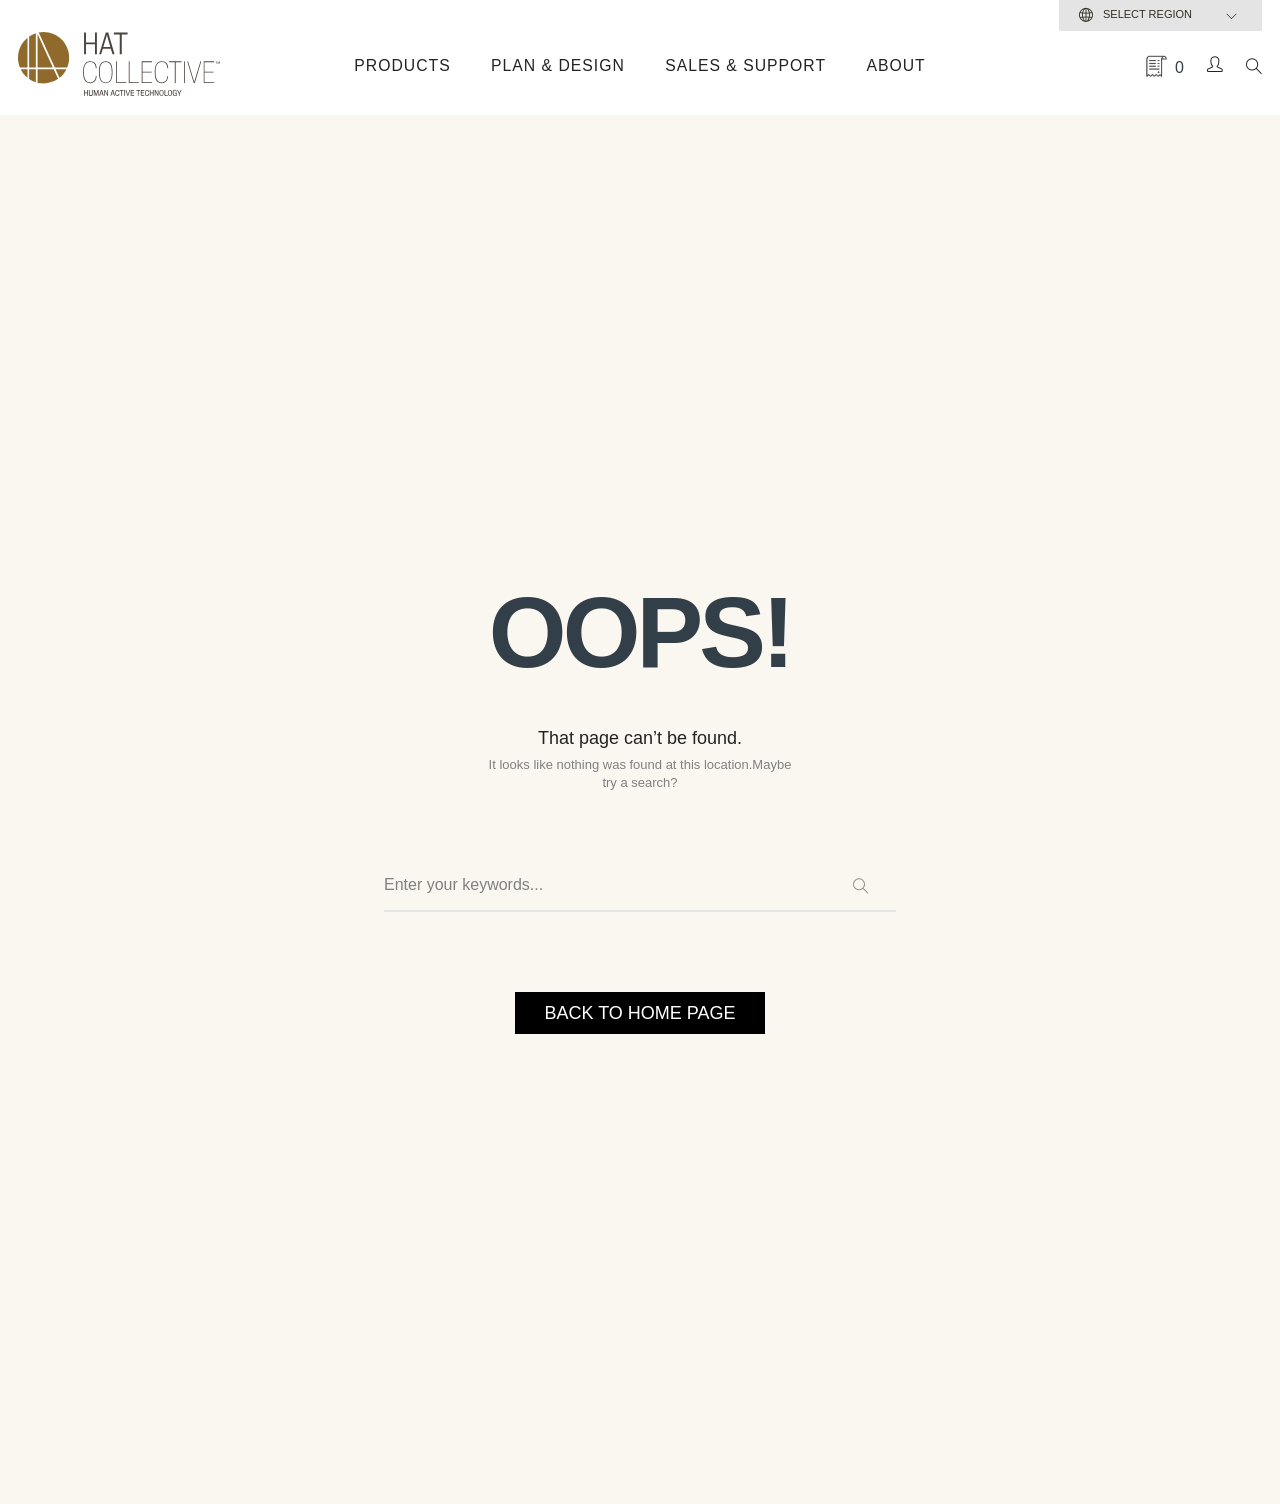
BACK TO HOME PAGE (639, 1012)
